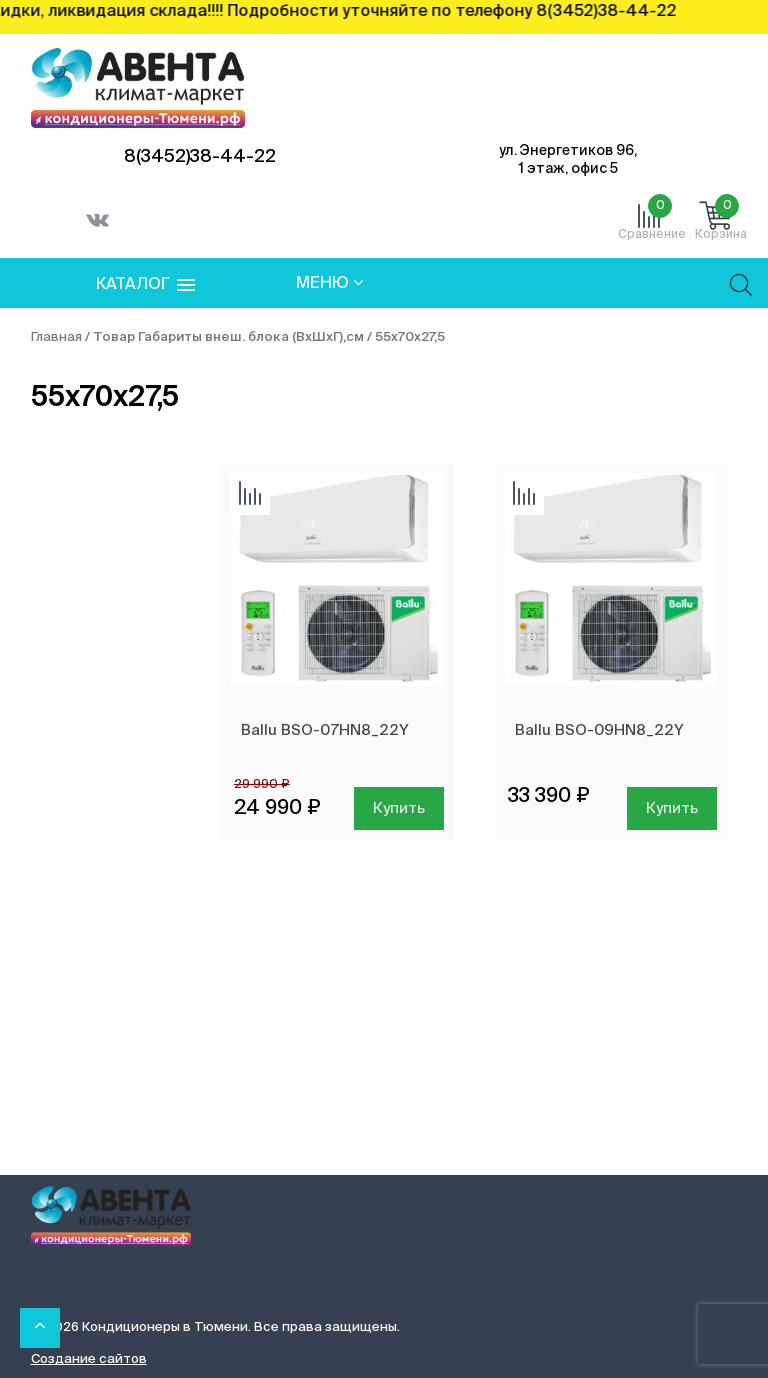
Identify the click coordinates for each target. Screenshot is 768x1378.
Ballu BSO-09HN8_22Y (599, 730)
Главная (56, 337)
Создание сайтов (89, 1359)
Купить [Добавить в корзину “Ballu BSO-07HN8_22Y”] (399, 808)
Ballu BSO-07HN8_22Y (325, 730)
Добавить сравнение (250, 495)
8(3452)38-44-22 (200, 157)
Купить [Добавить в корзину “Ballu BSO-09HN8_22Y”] (672, 808)
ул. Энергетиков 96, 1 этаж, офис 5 (568, 160)
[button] (145, 285)
